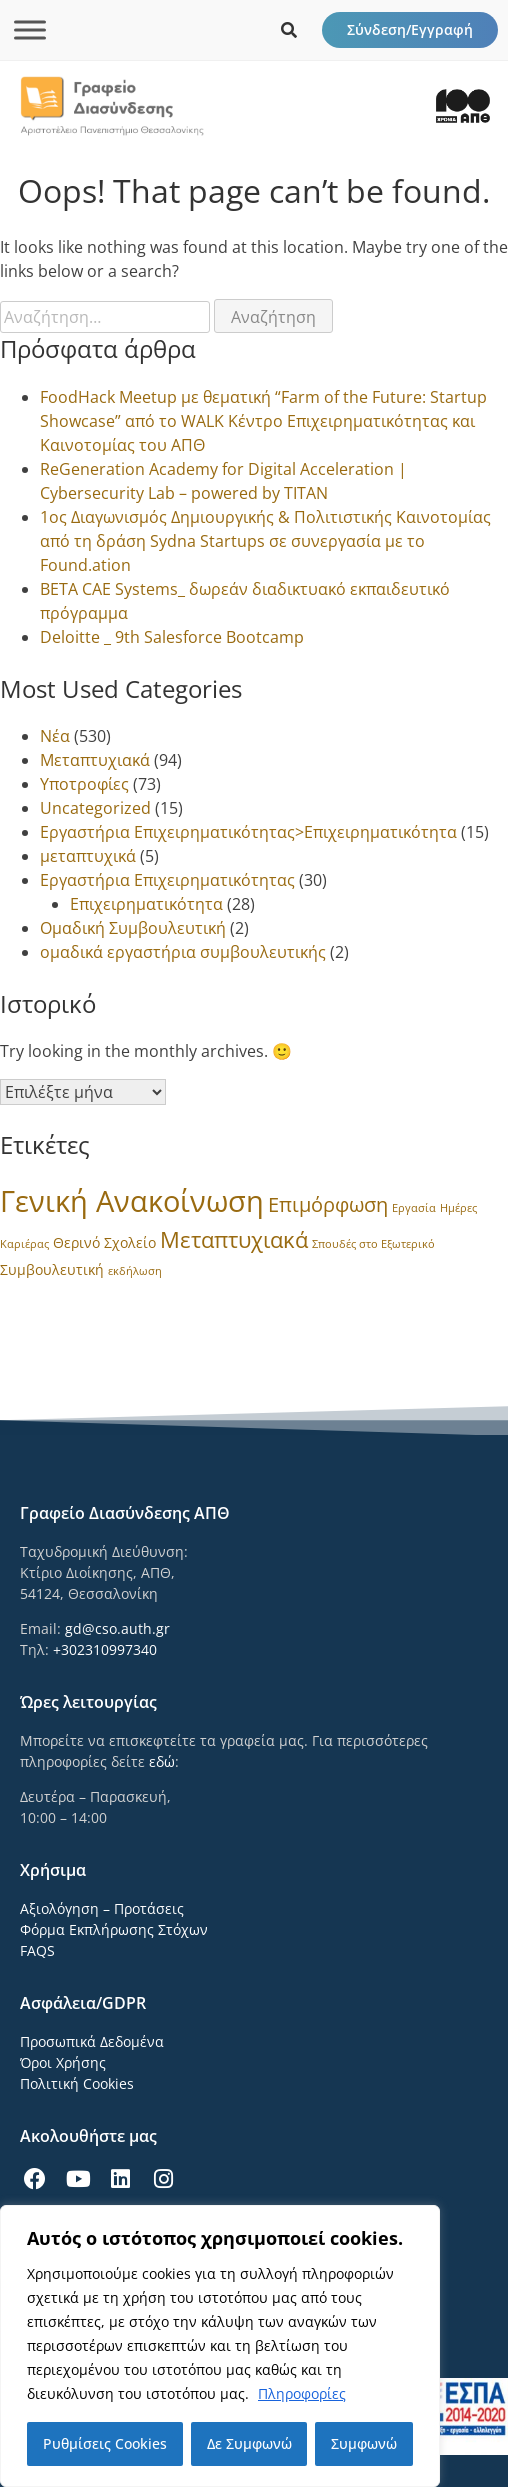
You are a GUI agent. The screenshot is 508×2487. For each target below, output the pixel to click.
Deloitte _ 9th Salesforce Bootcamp (172, 637)
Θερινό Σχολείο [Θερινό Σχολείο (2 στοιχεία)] (104, 1242)
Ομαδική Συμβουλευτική (133, 928)
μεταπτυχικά (88, 856)
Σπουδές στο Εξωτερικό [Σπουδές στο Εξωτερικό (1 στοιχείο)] (373, 1244)
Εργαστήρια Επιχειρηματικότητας (167, 880)
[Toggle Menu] (30, 29)
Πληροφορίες (302, 2393)
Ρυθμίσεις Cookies (105, 2443)
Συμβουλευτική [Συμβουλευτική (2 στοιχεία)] (52, 1269)
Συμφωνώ (364, 2443)
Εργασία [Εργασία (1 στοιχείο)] (414, 1208)
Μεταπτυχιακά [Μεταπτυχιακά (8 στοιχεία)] (234, 1239)
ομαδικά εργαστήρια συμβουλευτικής (183, 952)
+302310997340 (105, 1649)
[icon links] (289, 30)
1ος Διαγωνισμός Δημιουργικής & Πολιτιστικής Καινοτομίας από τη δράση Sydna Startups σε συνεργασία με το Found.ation (265, 541)
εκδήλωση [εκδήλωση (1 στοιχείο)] (135, 1271)
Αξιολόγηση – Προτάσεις (102, 1908)
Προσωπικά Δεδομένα (92, 2041)
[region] (220, 2346)
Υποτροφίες (84, 784)
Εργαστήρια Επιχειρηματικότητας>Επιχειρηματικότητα (248, 832)
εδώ (162, 1761)
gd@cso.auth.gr (117, 1628)
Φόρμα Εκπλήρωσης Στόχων (114, 1929)
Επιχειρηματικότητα (146, 904)
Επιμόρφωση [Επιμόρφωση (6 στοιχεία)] (328, 1204)
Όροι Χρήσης (63, 2062)
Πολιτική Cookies (77, 2083)
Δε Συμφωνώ (249, 2443)
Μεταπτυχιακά (95, 760)
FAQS (37, 1950)
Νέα (55, 736)
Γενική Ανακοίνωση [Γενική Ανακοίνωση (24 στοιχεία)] (132, 1201)
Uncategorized (95, 808)
